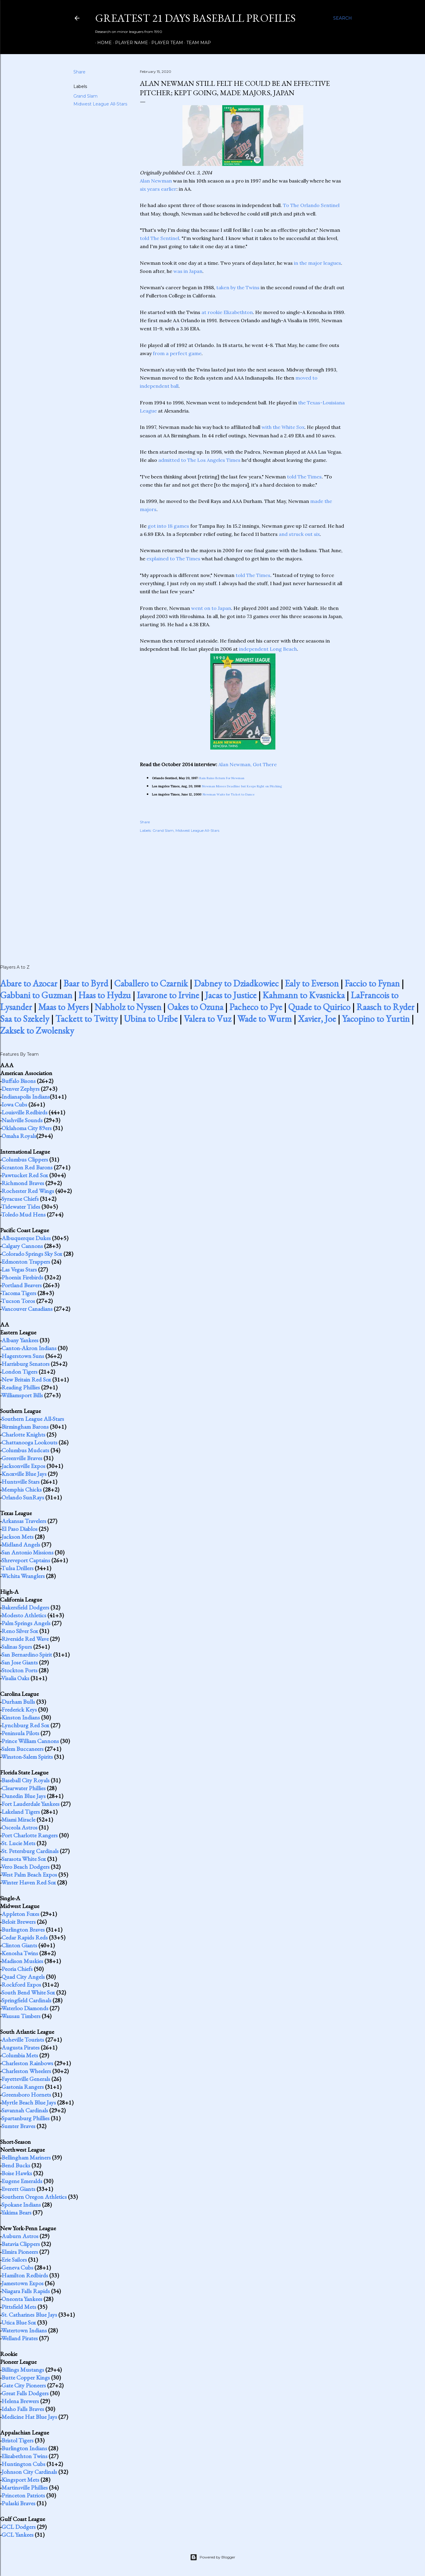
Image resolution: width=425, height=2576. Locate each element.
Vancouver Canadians (27, 1309)
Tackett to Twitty (86, 1019)
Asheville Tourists (23, 2039)
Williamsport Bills (22, 1395)
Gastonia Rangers (23, 2087)
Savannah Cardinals (25, 2110)
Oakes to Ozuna (195, 1007)
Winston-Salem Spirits (27, 1757)
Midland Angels (21, 1544)
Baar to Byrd (85, 983)
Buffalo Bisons (19, 1081)
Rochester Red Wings (28, 1191)
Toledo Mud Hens (23, 1214)
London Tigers (19, 1371)
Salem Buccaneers (22, 1749)
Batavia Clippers (21, 2244)
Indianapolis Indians (26, 1096)
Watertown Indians (24, 2330)
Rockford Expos (21, 1984)
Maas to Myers (63, 1007)
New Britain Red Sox (26, 1379)
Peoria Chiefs (17, 1969)
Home (102, 42)
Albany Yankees (20, 1340)
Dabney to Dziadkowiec (236, 983)
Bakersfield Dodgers (25, 1607)
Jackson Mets (18, 1537)
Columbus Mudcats (25, 1450)
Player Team (165, 42)
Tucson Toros (18, 1301)
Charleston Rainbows (27, 2063)
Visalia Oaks (15, 1678)
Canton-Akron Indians (29, 1348)
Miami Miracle (18, 1819)
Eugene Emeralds (22, 2181)
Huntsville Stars (21, 1482)
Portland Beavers (22, 1285)
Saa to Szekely (24, 1019)
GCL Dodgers (19, 2527)
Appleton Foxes (20, 1914)
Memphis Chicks (22, 1489)
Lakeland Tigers (21, 1812)
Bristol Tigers (18, 2440)
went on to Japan (211, 608)
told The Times (304, 477)
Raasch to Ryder (385, 1007)
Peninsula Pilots (20, 1733)
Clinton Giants (19, 1945)
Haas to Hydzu (104, 995)
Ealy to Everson (312, 983)
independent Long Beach (268, 649)
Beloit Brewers (19, 1922)
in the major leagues (317, 263)
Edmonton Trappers (26, 1261)
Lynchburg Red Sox (25, 1725)
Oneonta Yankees (22, 2299)
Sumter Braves (18, 2126)
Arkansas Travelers (24, 1521)
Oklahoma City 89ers (27, 1128)
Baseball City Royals (26, 1780)
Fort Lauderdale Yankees (31, 1804)
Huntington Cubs (23, 2464)
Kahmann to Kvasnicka (303, 995)
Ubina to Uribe (151, 1019)
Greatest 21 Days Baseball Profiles (195, 18)
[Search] (342, 18)
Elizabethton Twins (24, 2456)
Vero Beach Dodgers (25, 1867)
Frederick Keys (19, 1709)
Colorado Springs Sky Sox (32, 1254)
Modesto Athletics (24, 1615)
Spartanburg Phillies (26, 2118)
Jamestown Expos (22, 2283)
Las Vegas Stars (19, 1269)
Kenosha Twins (20, 1953)
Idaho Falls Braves (23, 2409)
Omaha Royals (19, 1136)
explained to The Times (173, 559)
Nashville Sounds (22, 1120)
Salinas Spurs (17, 1647)
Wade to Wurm (264, 1019)
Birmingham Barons (25, 1427)
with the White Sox (283, 427)
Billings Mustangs (23, 2369)
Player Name (129, 42)
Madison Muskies (22, 1961)
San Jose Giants (20, 1662)
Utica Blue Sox (19, 2322)
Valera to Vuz (207, 1019)
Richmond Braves (23, 1183)
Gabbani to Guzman (36, 995)
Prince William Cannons (30, 1741)
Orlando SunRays (23, 1497)
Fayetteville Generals (26, 2079)
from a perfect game (177, 353)
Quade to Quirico (319, 1007)
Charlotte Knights (23, 1434)
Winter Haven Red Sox (28, 1882)
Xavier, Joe (317, 1019)
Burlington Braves (23, 1929)
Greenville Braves (22, 1458)
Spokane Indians (21, 2204)
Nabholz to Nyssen (128, 1007)
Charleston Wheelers (26, 2071)
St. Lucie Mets (18, 1843)
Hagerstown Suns (23, 1356)
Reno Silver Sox (20, 1631)
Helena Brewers (20, 2401)
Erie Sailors (14, 2259)
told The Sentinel (159, 238)
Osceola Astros (19, 1827)
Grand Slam (85, 96)
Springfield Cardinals (26, 2000)
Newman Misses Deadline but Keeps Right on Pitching (242, 786)
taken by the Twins (237, 287)
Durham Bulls (18, 1702)
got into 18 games (168, 526)
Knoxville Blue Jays (24, 1474)
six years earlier (158, 189)
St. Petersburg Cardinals (30, 1851)
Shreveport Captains (26, 1560)
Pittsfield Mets (19, 2307)
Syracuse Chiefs (20, 1199)
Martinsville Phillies (25, 2487)
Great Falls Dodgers (25, 2393)
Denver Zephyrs (21, 1089)
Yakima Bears (16, 2212)
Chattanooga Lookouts (29, 1442)
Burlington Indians (24, 2448)
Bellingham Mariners (26, 2157)
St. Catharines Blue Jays (29, 2314)
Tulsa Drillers (17, 1568)
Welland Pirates (19, 2338)
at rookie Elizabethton (227, 312)
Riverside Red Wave (25, 1639)
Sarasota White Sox (24, 1859)
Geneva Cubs (17, 2267)
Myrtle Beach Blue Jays (29, 2102)
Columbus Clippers (25, 1159)
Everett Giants (18, 2189)
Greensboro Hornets (26, 2094)
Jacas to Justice (230, 995)
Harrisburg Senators (26, 1364)
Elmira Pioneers (20, 2252)
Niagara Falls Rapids (26, 2291)
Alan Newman (156, 181)
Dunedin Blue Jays (24, 1796)
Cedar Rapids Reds (25, 1937)
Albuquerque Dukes (26, 1238)
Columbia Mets (20, 2055)
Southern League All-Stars (33, 1419)
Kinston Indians (21, 1717)
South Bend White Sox (28, 1992)
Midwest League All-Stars (100, 104)
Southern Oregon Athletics (34, 2197)
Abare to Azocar (28, 983)
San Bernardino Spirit (27, 1654)
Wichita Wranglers (23, 1576)
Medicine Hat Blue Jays (29, 2417)
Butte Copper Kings (26, 2377)
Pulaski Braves (18, 2503)
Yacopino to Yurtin (376, 1019)
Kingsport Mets (20, 2480)
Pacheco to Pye (255, 1007)
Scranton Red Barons (27, 1167)
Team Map (196, 42)
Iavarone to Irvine (168, 995)
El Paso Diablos (19, 1529)
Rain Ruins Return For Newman (221, 778)
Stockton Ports (19, 1670)
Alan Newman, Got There (247, 764)
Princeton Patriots (23, 2495)
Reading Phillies (21, 1387)
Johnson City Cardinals (29, 2472)
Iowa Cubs (14, 1104)
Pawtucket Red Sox (25, 1175)
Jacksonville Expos (23, 1466)
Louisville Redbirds (24, 1112)
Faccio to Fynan (372, 983)
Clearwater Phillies (24, 1788)
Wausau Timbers (20, 2016)
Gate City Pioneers (24, 2385)
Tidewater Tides (20, 1206)
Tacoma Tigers (18, 1293)
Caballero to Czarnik (151, 983)
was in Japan (187, 271)
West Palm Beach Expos (29, 1874)
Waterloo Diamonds (24, 2008)
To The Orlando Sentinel (311, 205)
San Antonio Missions (27, 1552)
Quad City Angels (23, 1977)
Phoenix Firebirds (22, 1277)
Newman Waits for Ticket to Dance (229, 794)
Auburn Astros (20, 2236)
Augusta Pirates (21, 2047)
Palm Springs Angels (26, 1623)
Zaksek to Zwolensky (37, 1030)
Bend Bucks (16, 2165)
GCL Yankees (18, 2535)
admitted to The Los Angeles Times (199, 460)
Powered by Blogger (212, 2557)
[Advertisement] (243, 892)
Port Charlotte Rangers (30, 1835)
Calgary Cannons (22, 1246)
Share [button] (79, 72)
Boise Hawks (17, 2173)
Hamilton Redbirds (25, 2275)
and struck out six (299, 534)
